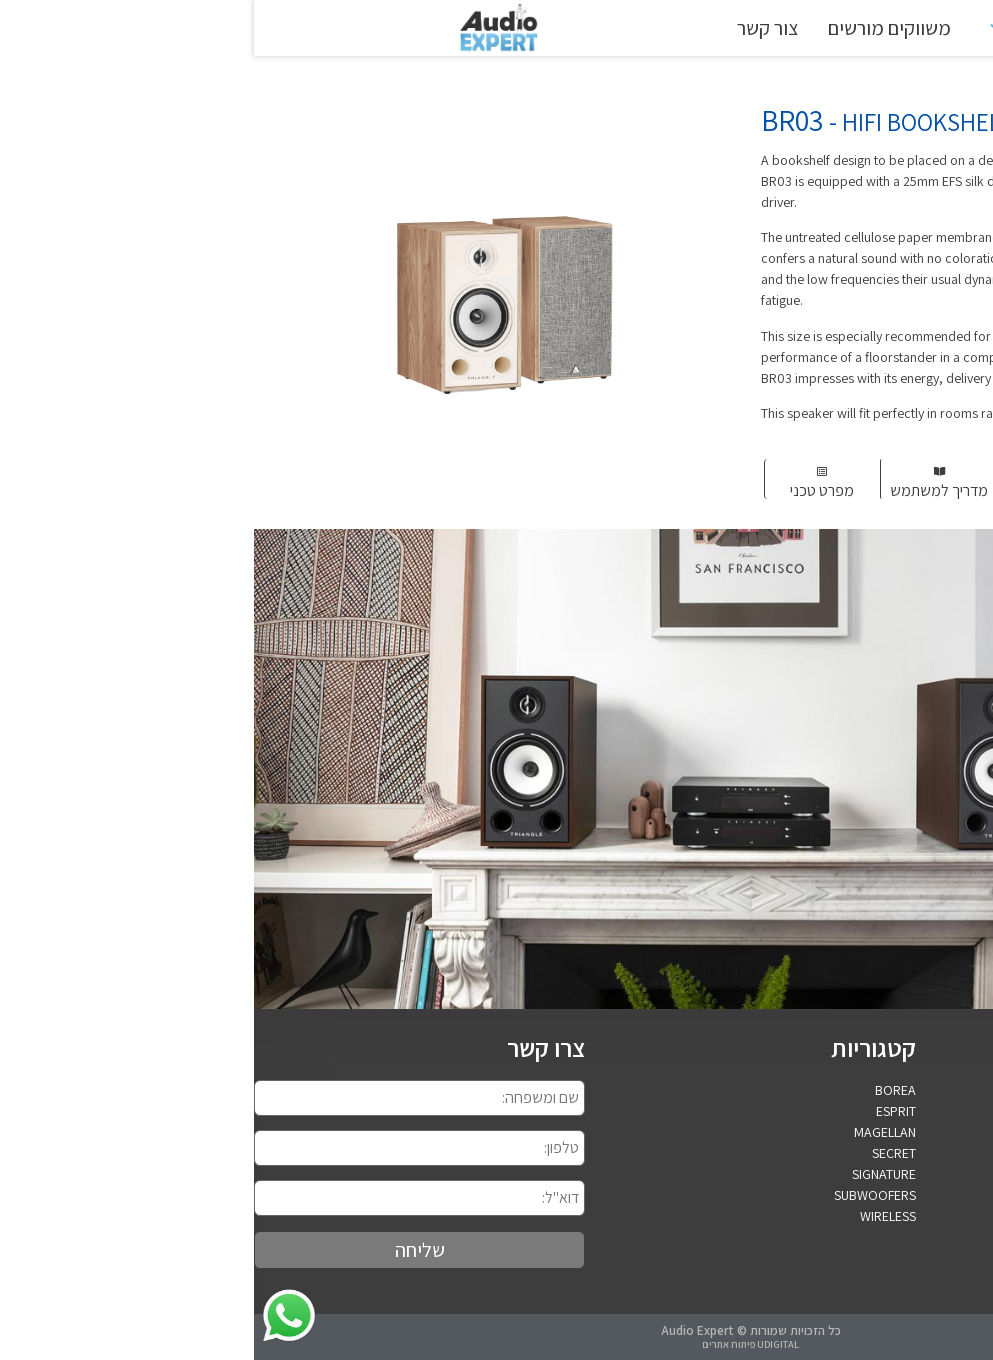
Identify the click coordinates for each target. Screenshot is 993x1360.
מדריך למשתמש (685, 490)
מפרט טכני (568, 490)
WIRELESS (634, 1216)
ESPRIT (642, 1111)
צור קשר (513, 28)
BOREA (641, 1090)
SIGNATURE (630, 1174)
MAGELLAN (631, 1132)
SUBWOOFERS (621, 1195)
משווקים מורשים (635, 28)
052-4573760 (954, 1217)
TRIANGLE (782, 28)
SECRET (640, 1153)
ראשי (885, 28)
